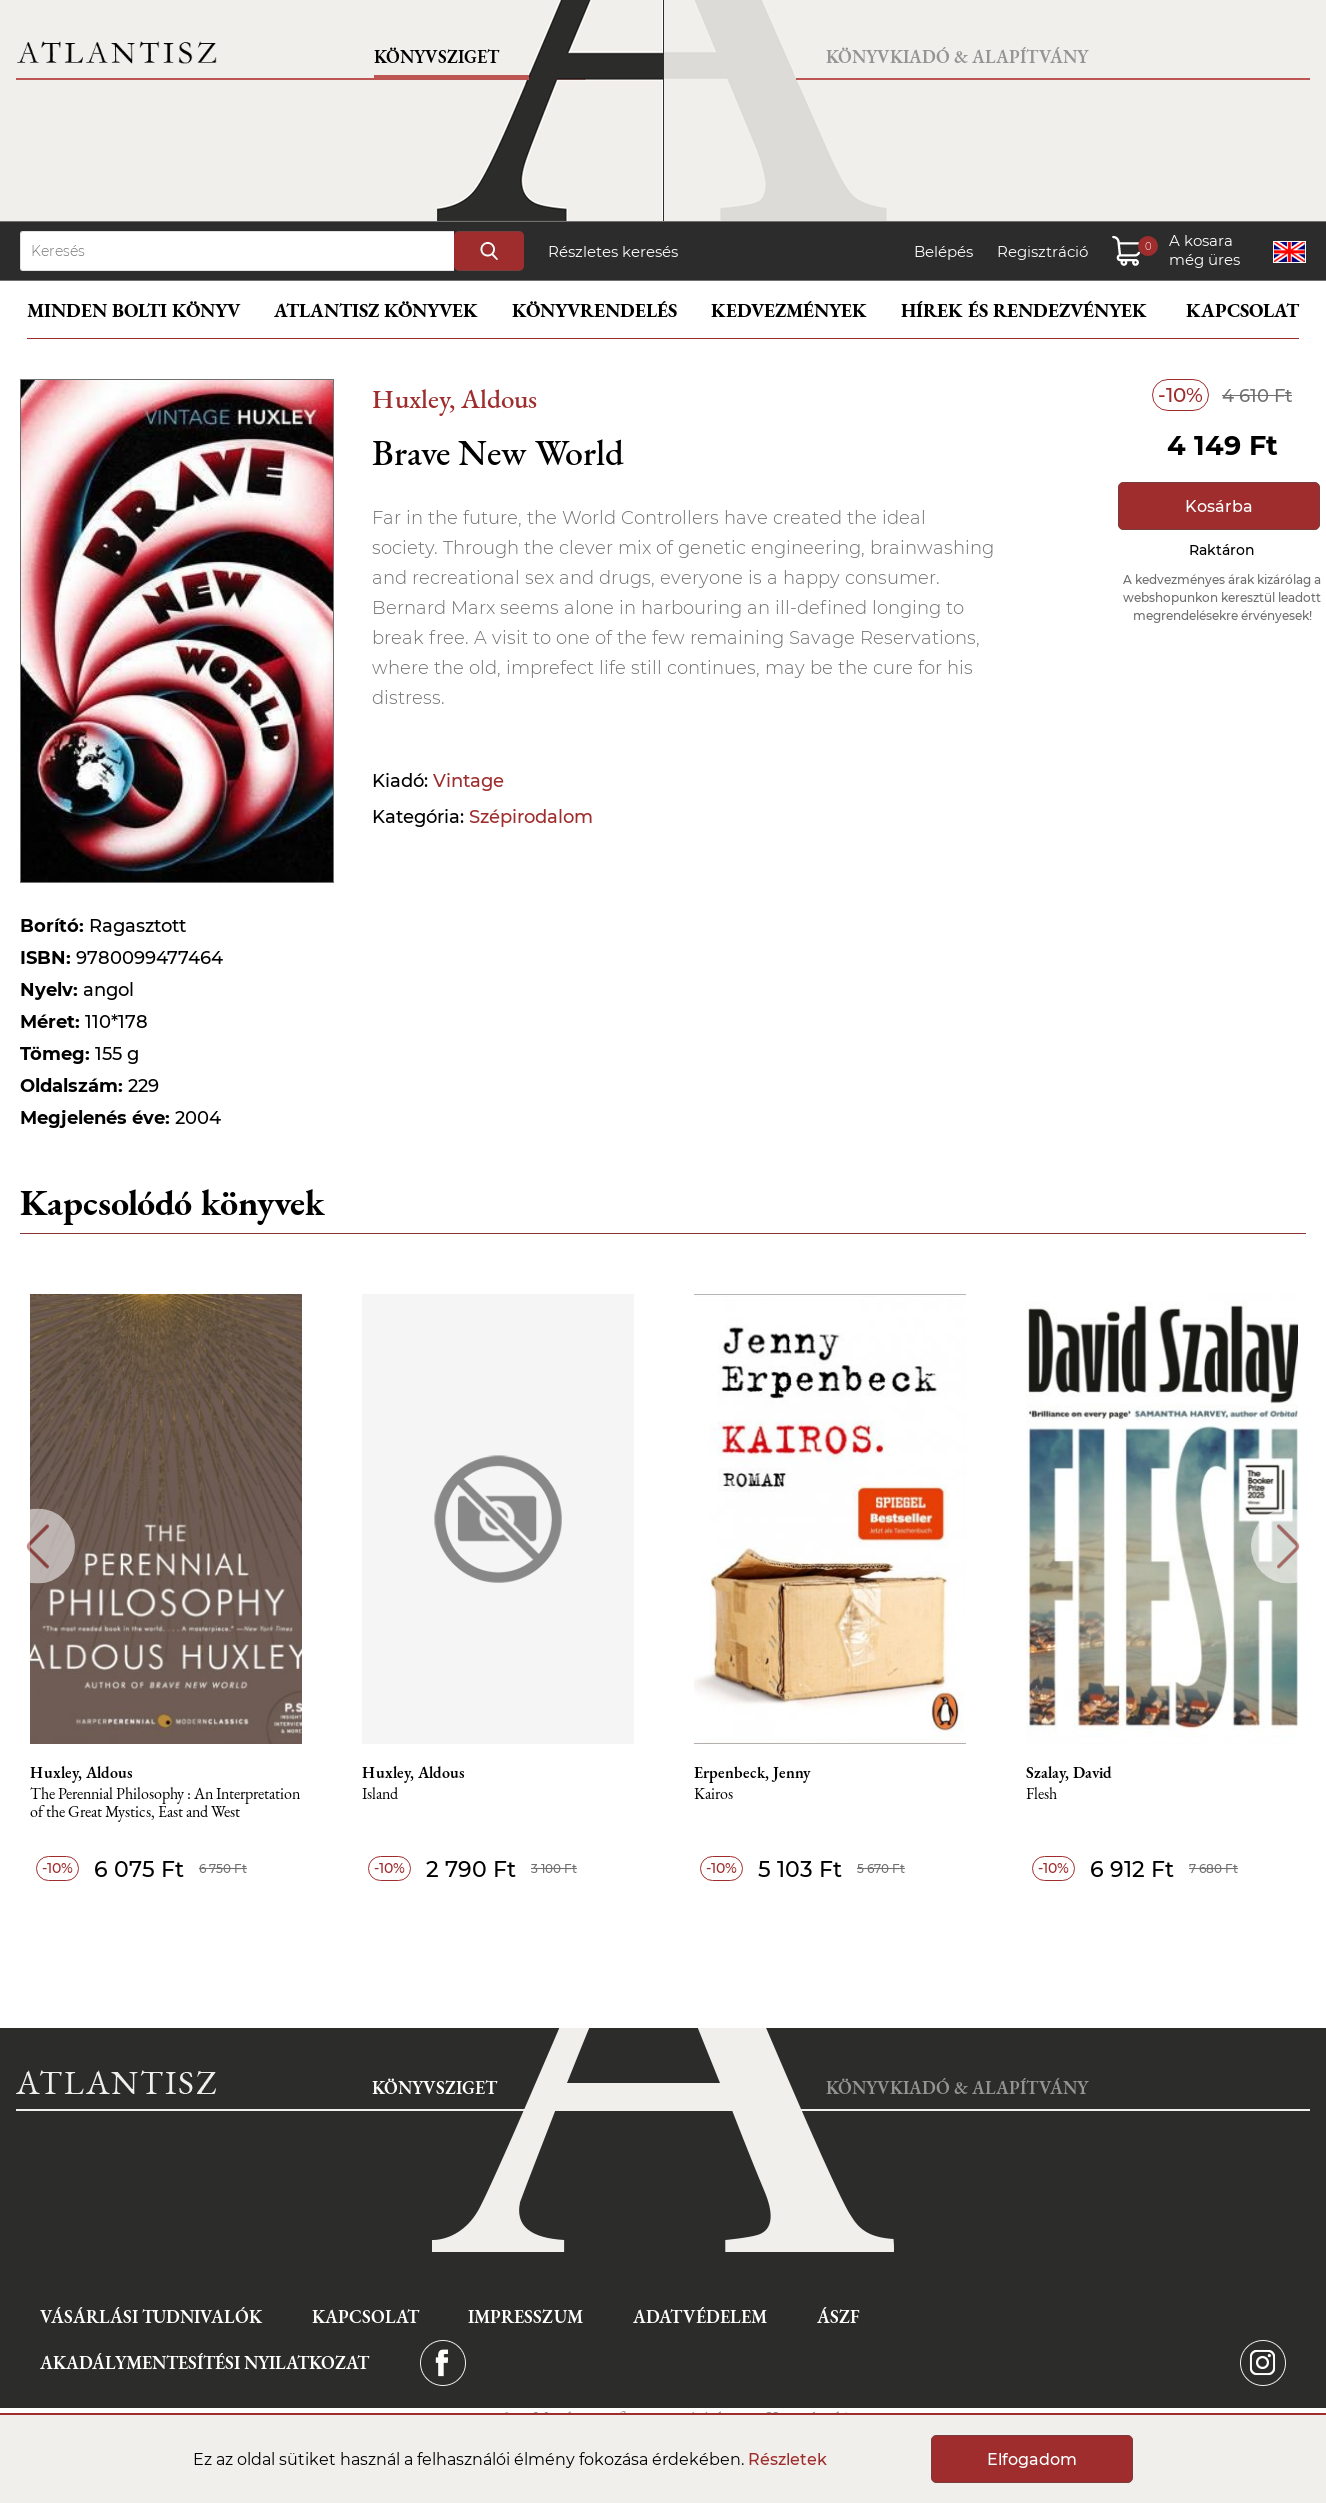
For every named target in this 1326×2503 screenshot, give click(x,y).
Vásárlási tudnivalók (151, 2316)
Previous (37, 1546)
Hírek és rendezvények (1024, 310)
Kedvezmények (789, 310)
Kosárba (1219, 506)
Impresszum (525, 2316)
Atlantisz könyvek (376, 310)
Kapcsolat (1242, 310)
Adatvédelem (700, 2316)
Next (1288, 1546)
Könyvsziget (436, 56)
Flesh (1041, 1794)
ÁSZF (838, 2316)
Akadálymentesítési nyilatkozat (204, 2362)
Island (380, 1794)
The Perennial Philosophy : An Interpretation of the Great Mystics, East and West (165, 1803)
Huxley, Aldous (454, 398)
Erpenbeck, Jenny (752, 1773)
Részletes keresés (613, 251)
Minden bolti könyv (133, 310)
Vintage (468, 781)
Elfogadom (1032, 2459)
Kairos (713, 1794)
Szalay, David (1069, 1773)
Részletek (787, 2459)
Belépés (943, 251)
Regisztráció (1042, 251)
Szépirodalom (531, 817)
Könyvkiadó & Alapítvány (957, 56)
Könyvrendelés (594, 310)
